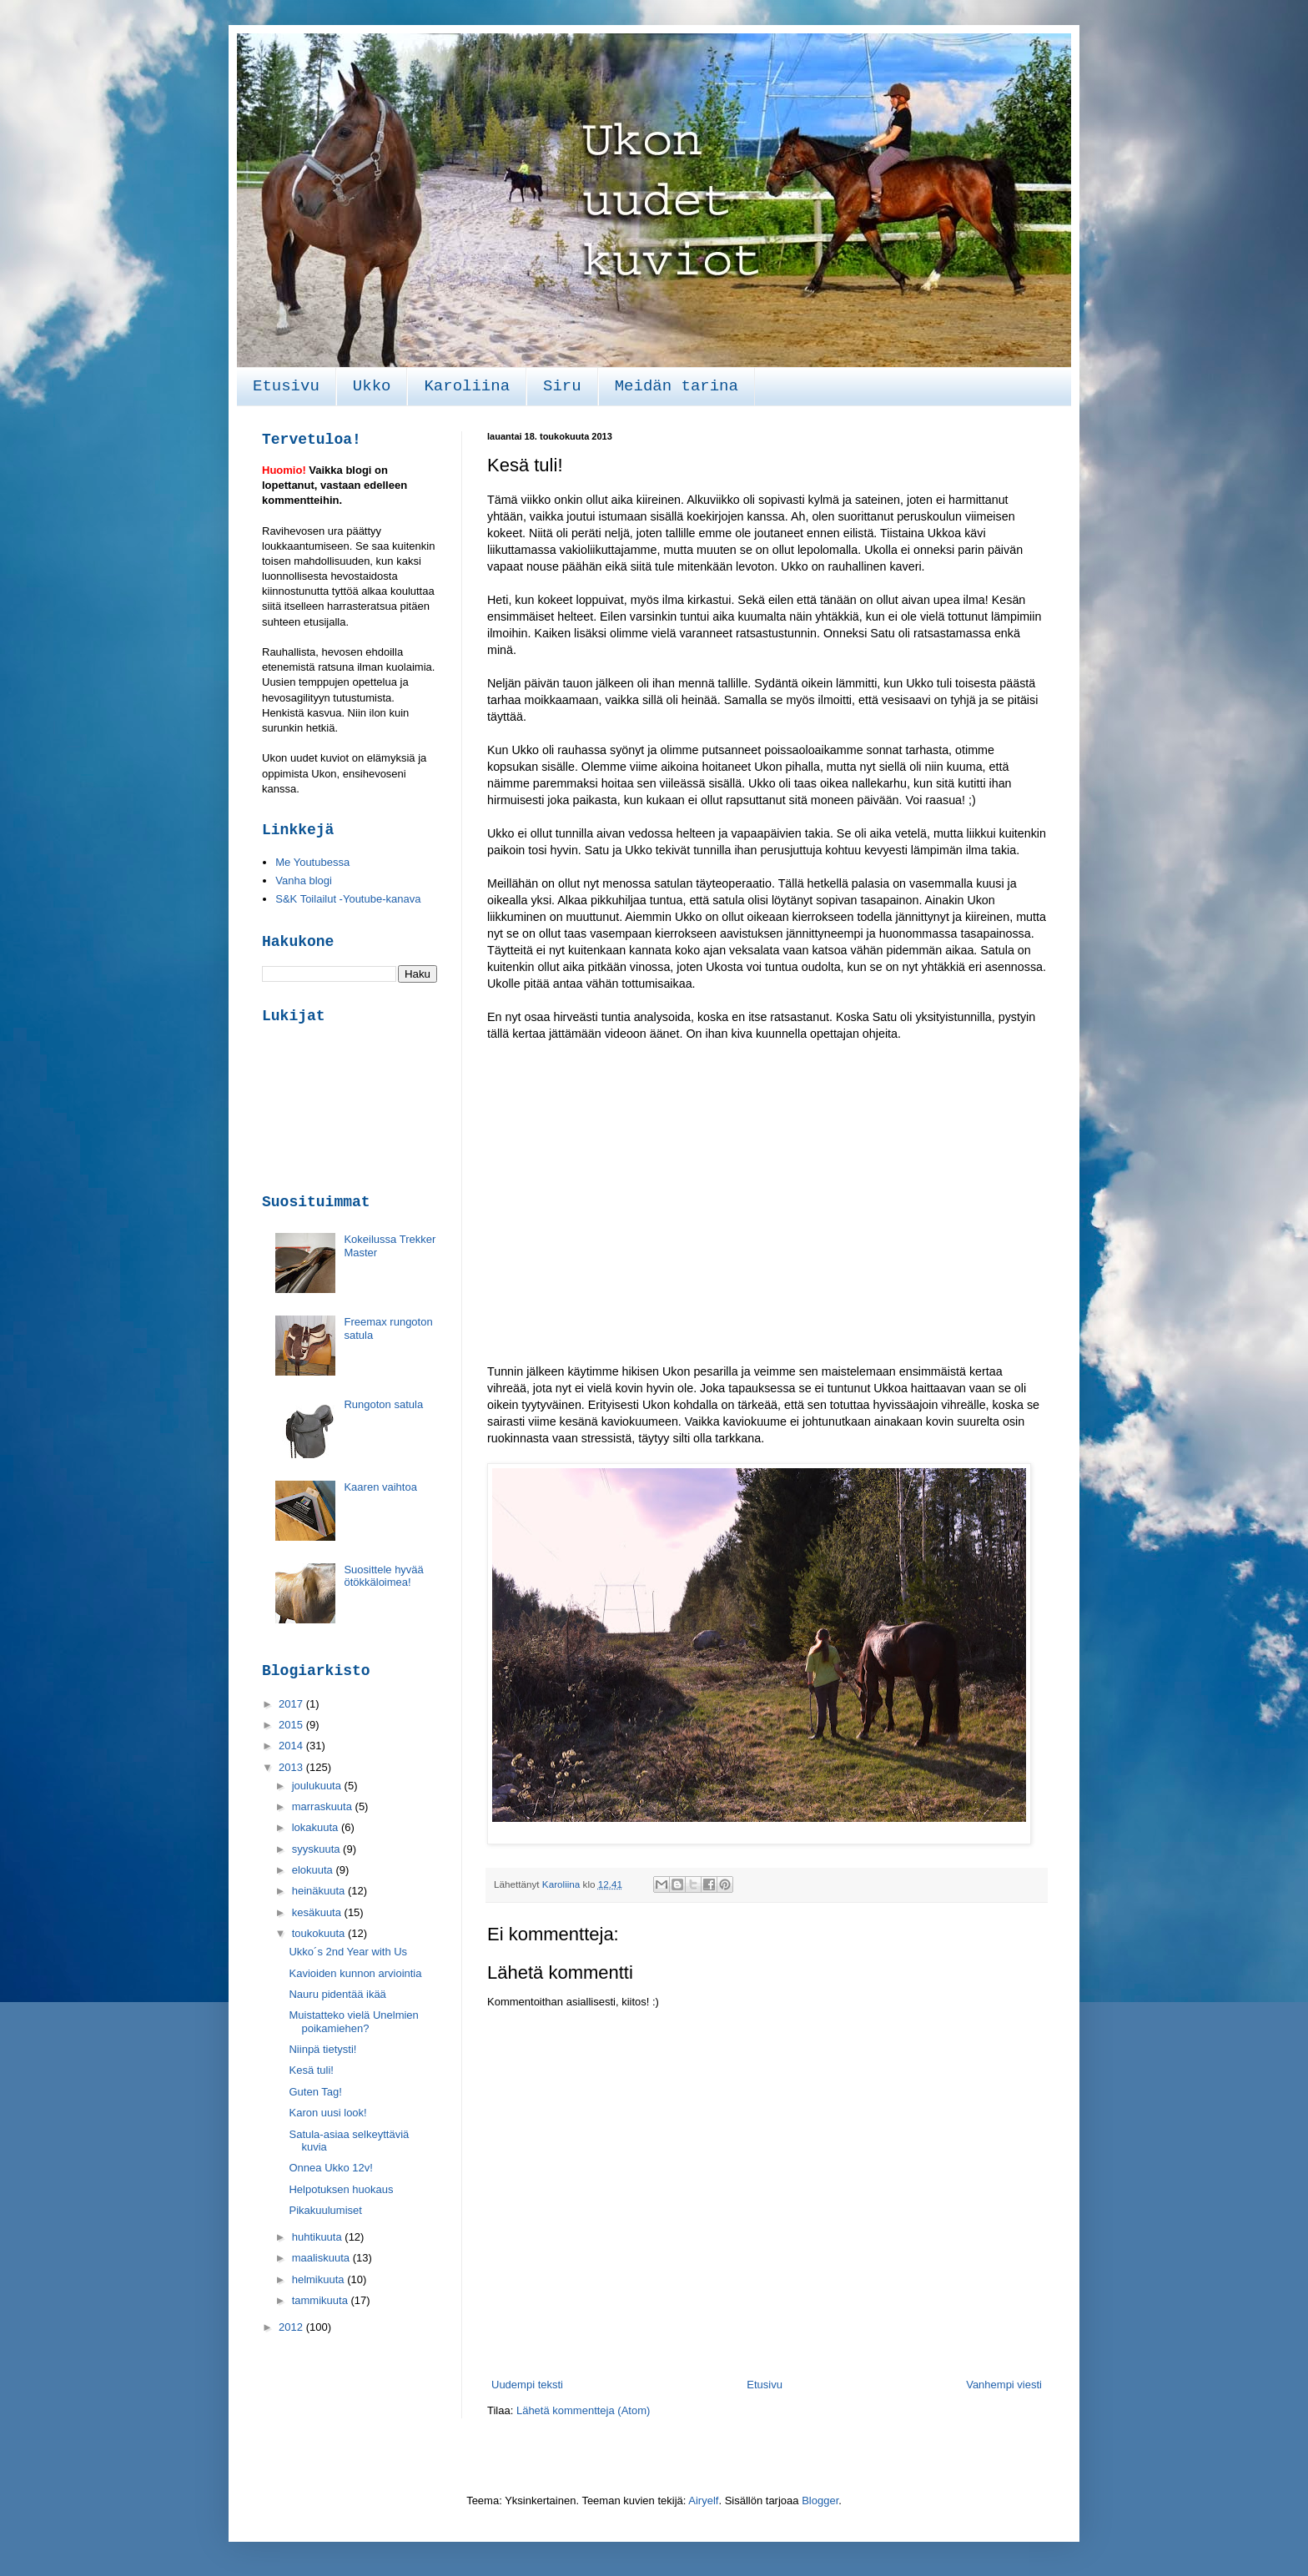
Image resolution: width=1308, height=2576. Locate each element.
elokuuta (314, 1870)
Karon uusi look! (327, 2112)
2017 (292, 1704)
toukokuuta (320, 1933)
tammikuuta (321, 2300)
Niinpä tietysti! (322, 2049)
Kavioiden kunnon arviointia (355, 1973)
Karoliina (467, 386)
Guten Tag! (315, 2091)
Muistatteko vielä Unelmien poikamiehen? (353, 2022)
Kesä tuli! (311, 2070)
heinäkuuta (320, 1890)
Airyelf (703, 2500)
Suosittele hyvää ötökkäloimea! (383, 1576)
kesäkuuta (318, 1912)
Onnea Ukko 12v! (330, 2167)
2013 (292, 1767)
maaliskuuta (322, 2257)
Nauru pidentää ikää (337, 1994)
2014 (292, 1745)
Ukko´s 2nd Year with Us (348, 1951)
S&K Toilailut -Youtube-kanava (347, 899)
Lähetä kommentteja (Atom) (583, 2410)
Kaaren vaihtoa (380, 1487)
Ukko (372, 386)
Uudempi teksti (527, 2384)
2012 (292, 2327)
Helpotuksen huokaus (341, 2189)
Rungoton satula (383, 1404)
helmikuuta (319, 2279)
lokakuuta (316, 1827)
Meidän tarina (676, 386)
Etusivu (286, 386)
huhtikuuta (318, 2237)
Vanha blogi (303, 880)
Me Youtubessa (312, 862)
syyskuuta (317, 1849)
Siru (562, 386)
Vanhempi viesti (1004, 2384)
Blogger (820, 2500)
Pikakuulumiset (325, 2210)
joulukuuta (318, 1785)
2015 (292, 1724)
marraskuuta (323, 1806)
